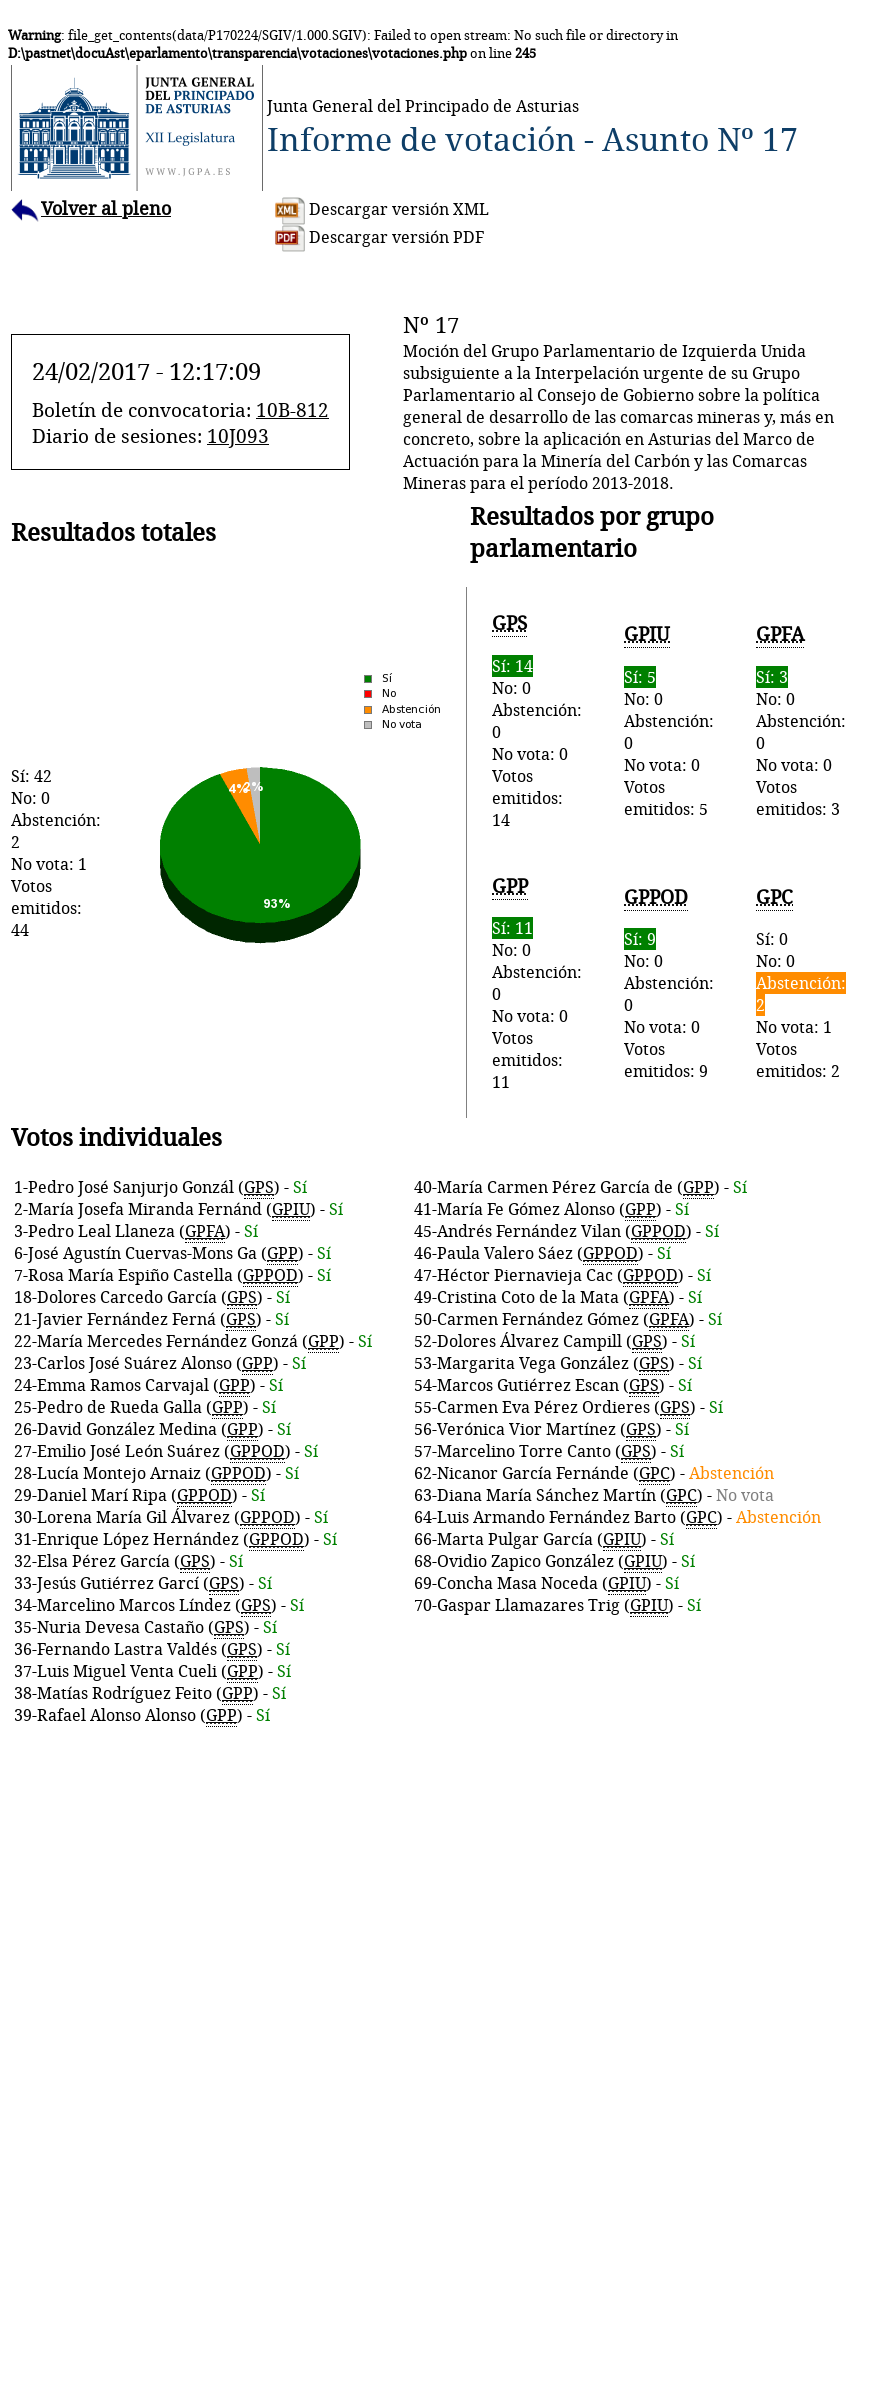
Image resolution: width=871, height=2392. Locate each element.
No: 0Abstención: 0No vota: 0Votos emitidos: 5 (669, 720)
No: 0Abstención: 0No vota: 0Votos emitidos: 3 (801, 720)
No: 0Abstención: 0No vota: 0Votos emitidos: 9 (669, 983)
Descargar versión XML (382, 209)
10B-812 (292, 410)
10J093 (238, 436)
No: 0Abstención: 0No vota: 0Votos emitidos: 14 (537, 720)
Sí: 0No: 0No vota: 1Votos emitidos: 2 (801, 983)
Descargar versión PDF (379, 237)
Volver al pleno (91, 208)
